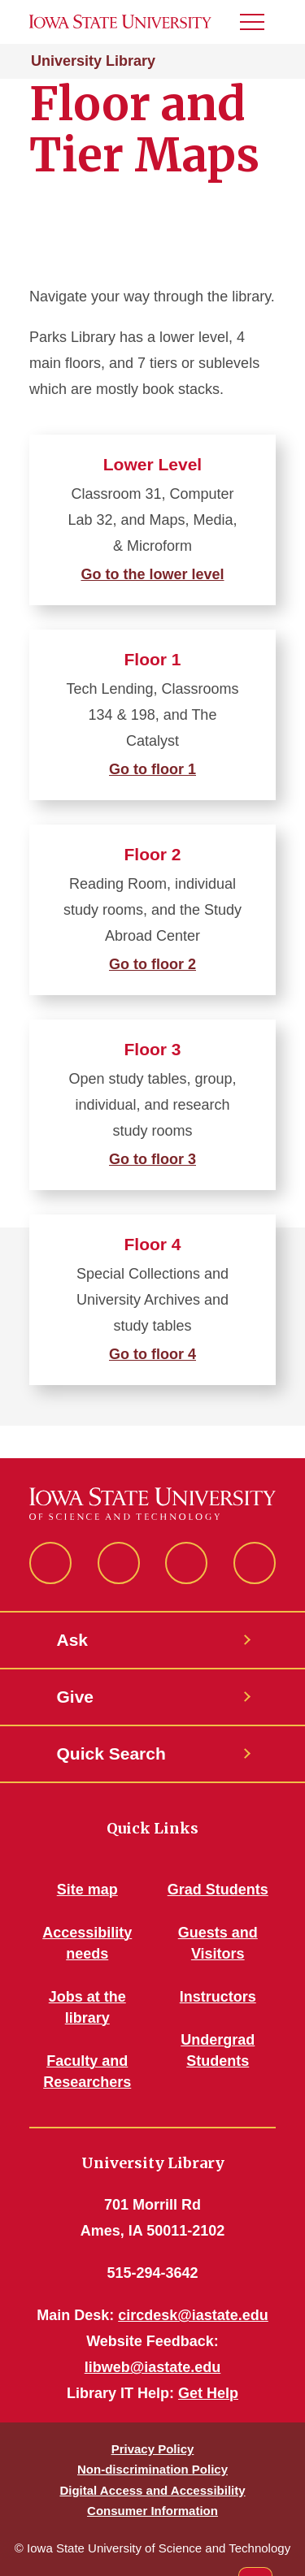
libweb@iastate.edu (153, 2367)
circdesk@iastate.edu (193, 2315)
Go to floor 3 (152, 1159)
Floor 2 (152, 854)
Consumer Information (152, 2511)
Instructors (218, 1997)
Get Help (208, 2393)
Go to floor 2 (152, 964)
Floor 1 (152, 659)
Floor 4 (152, 1244)
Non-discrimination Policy (152, 2469)
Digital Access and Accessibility (152, 2490)
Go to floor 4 (152, 1354)
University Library (93, 61)
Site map (87, 1889)
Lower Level (152, 464)
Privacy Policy (152, 2449)
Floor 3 (152, 1049)
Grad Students (218, 1889)
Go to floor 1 (152, 769)
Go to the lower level (152, 574)
